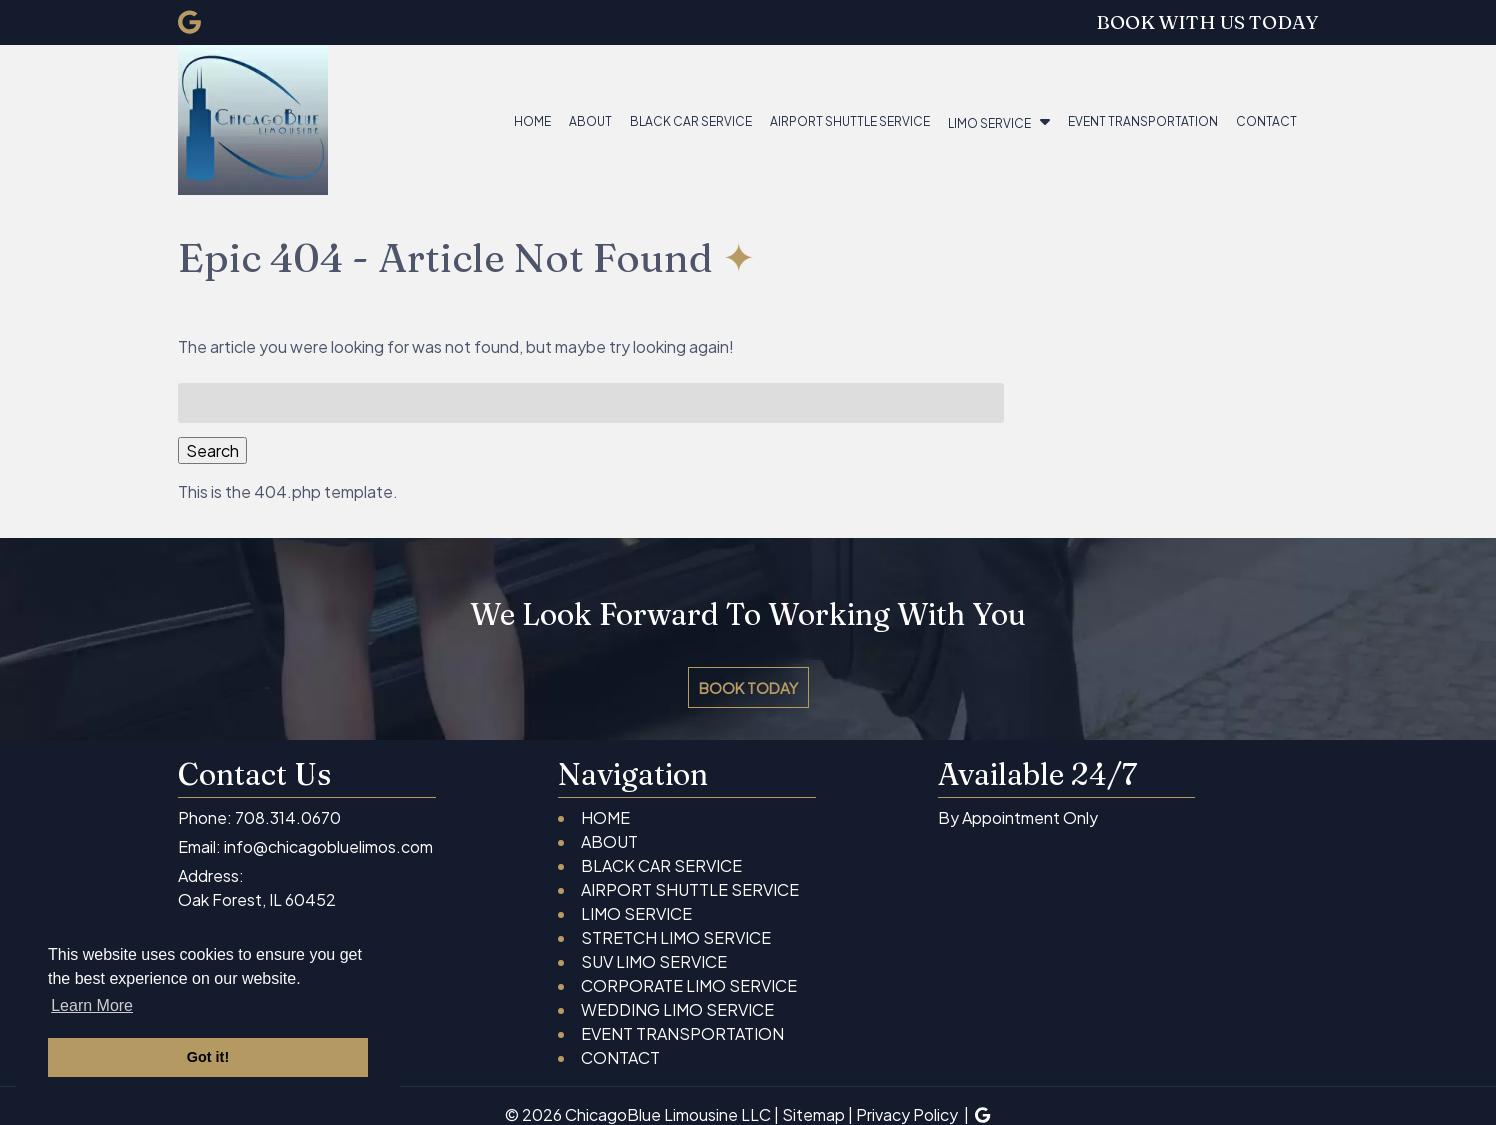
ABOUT (590, 121)
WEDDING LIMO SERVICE (677, 1009)
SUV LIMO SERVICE (654, 961)
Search (212, 450)
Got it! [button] (208, 1057)
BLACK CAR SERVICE (691, 121)
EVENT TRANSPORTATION (1143, 121)
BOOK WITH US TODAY (1207, 22)
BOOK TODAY (748, 687)
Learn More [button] (92, 1005)
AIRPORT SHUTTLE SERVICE (850, 121)
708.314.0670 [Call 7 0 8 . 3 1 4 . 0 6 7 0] (288, 817)
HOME (532, 121)
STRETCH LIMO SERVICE (676, 937)
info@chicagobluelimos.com (328, 846)
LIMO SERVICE (989, 123)
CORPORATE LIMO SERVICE (689, 985)
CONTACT (1266, 121)
